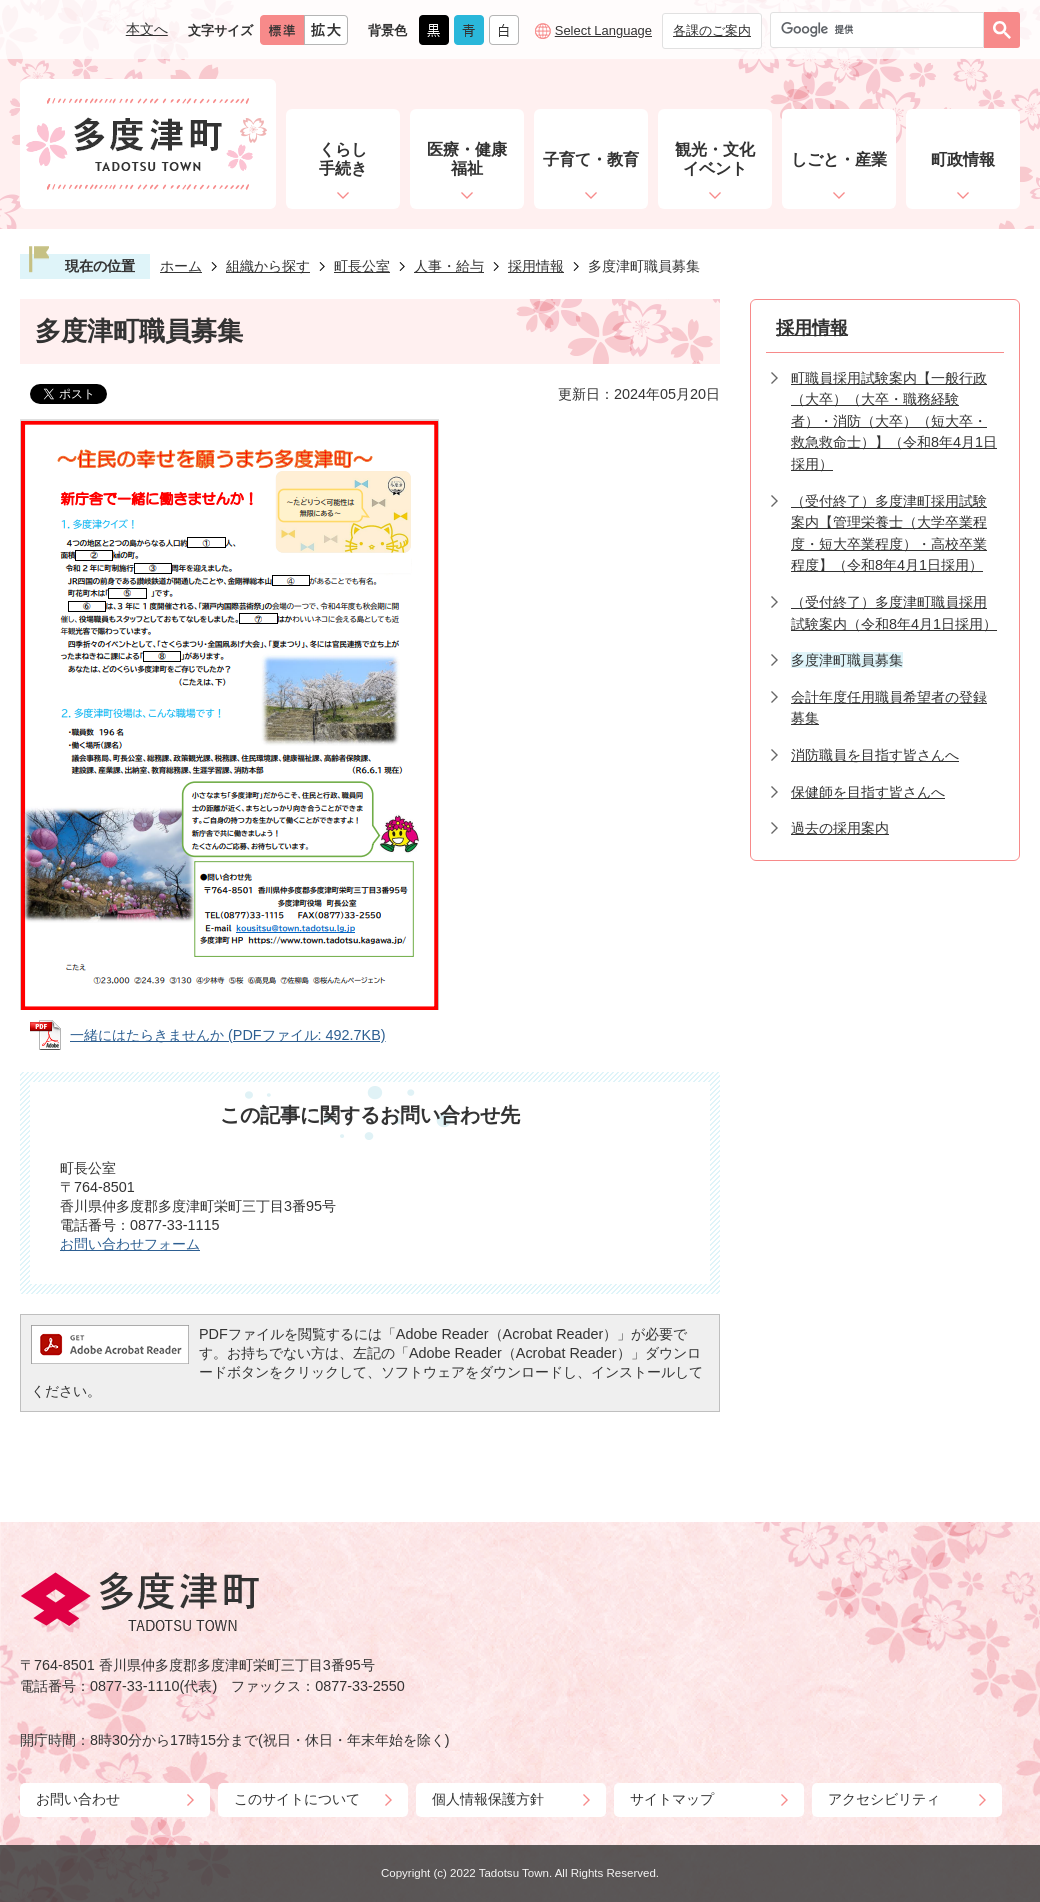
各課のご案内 (712, 30)
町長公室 (362, 266)
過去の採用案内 (840, 828)
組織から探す (268, 266)
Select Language (603, 30)
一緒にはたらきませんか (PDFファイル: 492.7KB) (228, 1035)
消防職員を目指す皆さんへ (875, 755)
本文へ (147, 29)
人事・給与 (449, 266)
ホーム (181, 266)
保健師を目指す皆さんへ (868, 792)
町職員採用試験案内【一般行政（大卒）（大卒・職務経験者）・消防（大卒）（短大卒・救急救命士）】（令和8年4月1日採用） (894, 421)
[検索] (882, 30)
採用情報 (536, 266)
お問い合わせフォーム (130, 1244)
